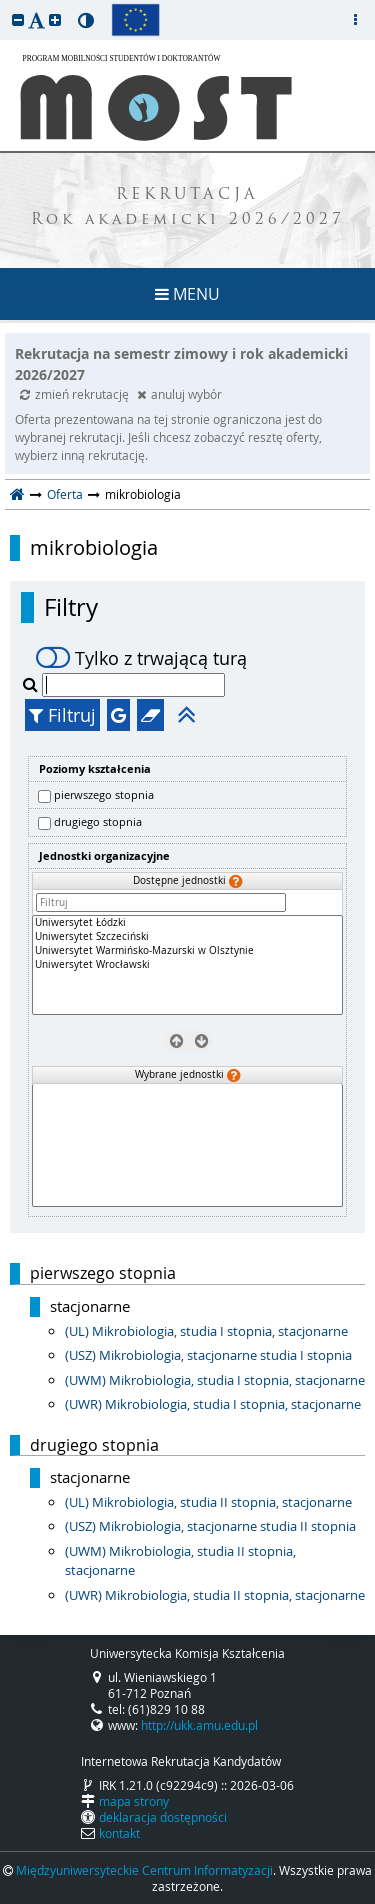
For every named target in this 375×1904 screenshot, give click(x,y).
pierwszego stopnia (104, 794)
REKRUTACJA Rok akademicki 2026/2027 (188, 208)
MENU (187, 294)
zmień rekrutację (76, 394)
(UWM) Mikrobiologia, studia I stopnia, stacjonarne (215, 1380)
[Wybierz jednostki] (199, 1040)
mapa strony (134, 1801)
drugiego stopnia (98, 821)
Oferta (65, 494)
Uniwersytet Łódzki (187, 923)
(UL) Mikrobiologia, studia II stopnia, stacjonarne (208, 1502)
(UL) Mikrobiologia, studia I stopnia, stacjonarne (206, 1331)
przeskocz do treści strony (5, 5)
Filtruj (62, 715)
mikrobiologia (94, 548)
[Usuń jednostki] (175, 1040)
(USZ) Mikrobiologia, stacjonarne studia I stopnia (208, 1355)
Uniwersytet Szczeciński (187, 937)
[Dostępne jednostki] (187, 965)
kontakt (119, 1833)
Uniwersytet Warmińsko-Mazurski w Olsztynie (187, 951)
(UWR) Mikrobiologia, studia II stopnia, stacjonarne (215, 1595)
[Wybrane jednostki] (187, 1145)
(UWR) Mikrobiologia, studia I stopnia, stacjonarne (213, 1404)
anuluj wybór (179, 394)
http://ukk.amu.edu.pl (199, 1725)
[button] (18, 19)
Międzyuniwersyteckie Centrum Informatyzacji (144, 1870)
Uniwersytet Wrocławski (187, 965)
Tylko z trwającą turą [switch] (141, 658)
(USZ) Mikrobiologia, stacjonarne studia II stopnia (210, 1526)
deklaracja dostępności (163, 1817)
